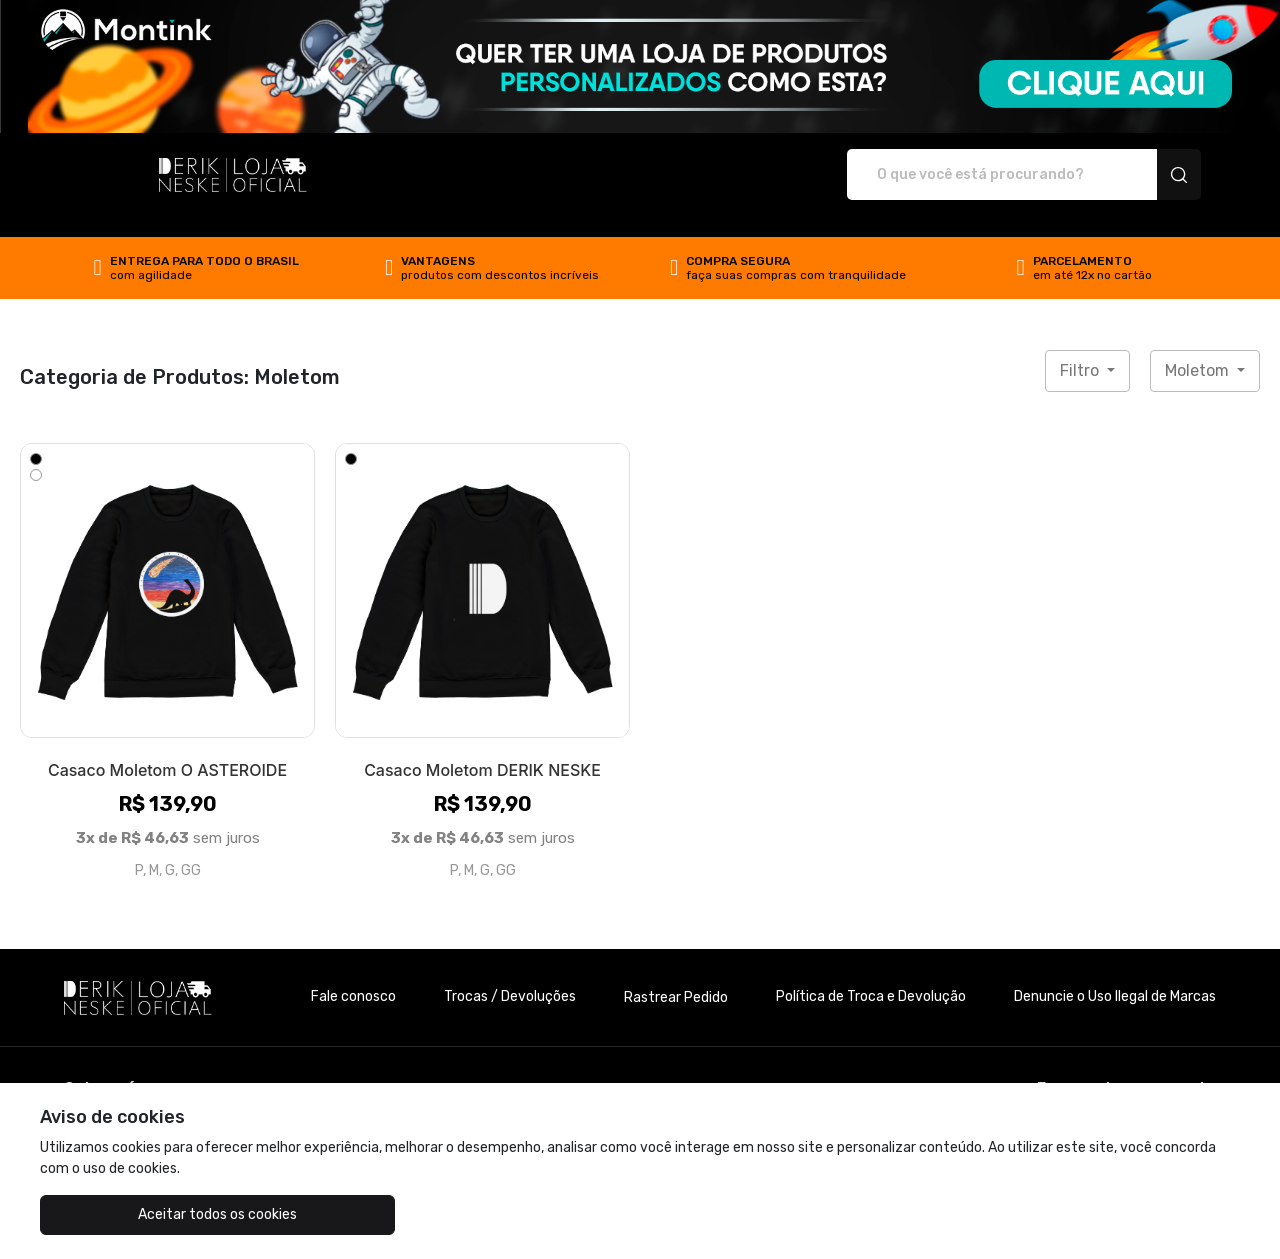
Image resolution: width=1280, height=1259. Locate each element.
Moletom (1199, 349)
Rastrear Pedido (676, 976)
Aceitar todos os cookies (140, 1214)
